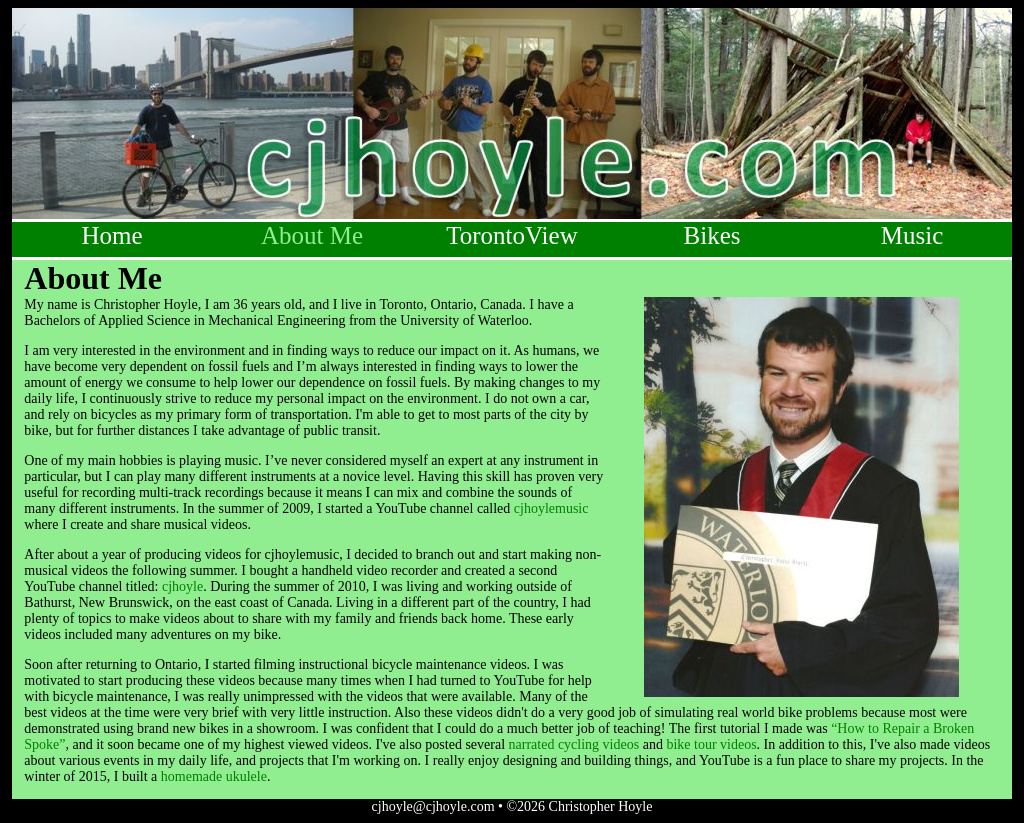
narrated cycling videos (574, 744)
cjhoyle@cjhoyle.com (433, 806)
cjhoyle (182, 586)
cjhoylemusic (551, 508)
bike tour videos (711, 744)
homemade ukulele (214, 776)
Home (111, 235)
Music (912, 235)
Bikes (712, 235)
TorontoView (511, 235)
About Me (312, 235)
